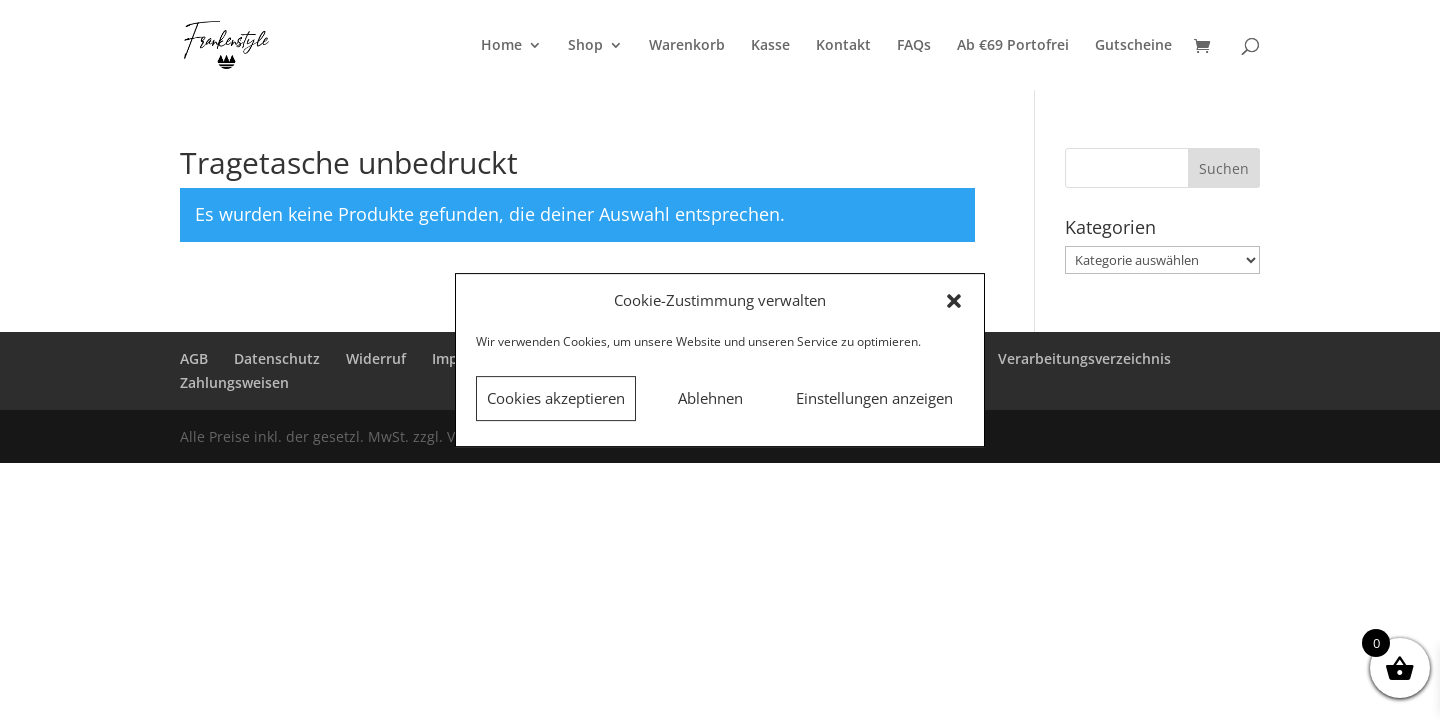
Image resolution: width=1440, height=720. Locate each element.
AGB (194, 358)
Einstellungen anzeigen (874, 398)
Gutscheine (1133, 46)
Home (501, 46)
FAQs (914, 46)
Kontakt (843, 46)
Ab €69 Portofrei (1013, 46)
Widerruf (376, 358)
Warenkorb (687, 46)
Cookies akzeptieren (556, 398)
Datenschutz (277, 358)
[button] (954, 301)
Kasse (770, 46)
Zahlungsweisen (234, 382)
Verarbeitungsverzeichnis (1084, 358)
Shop (585, 46)
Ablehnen (710, 398)
